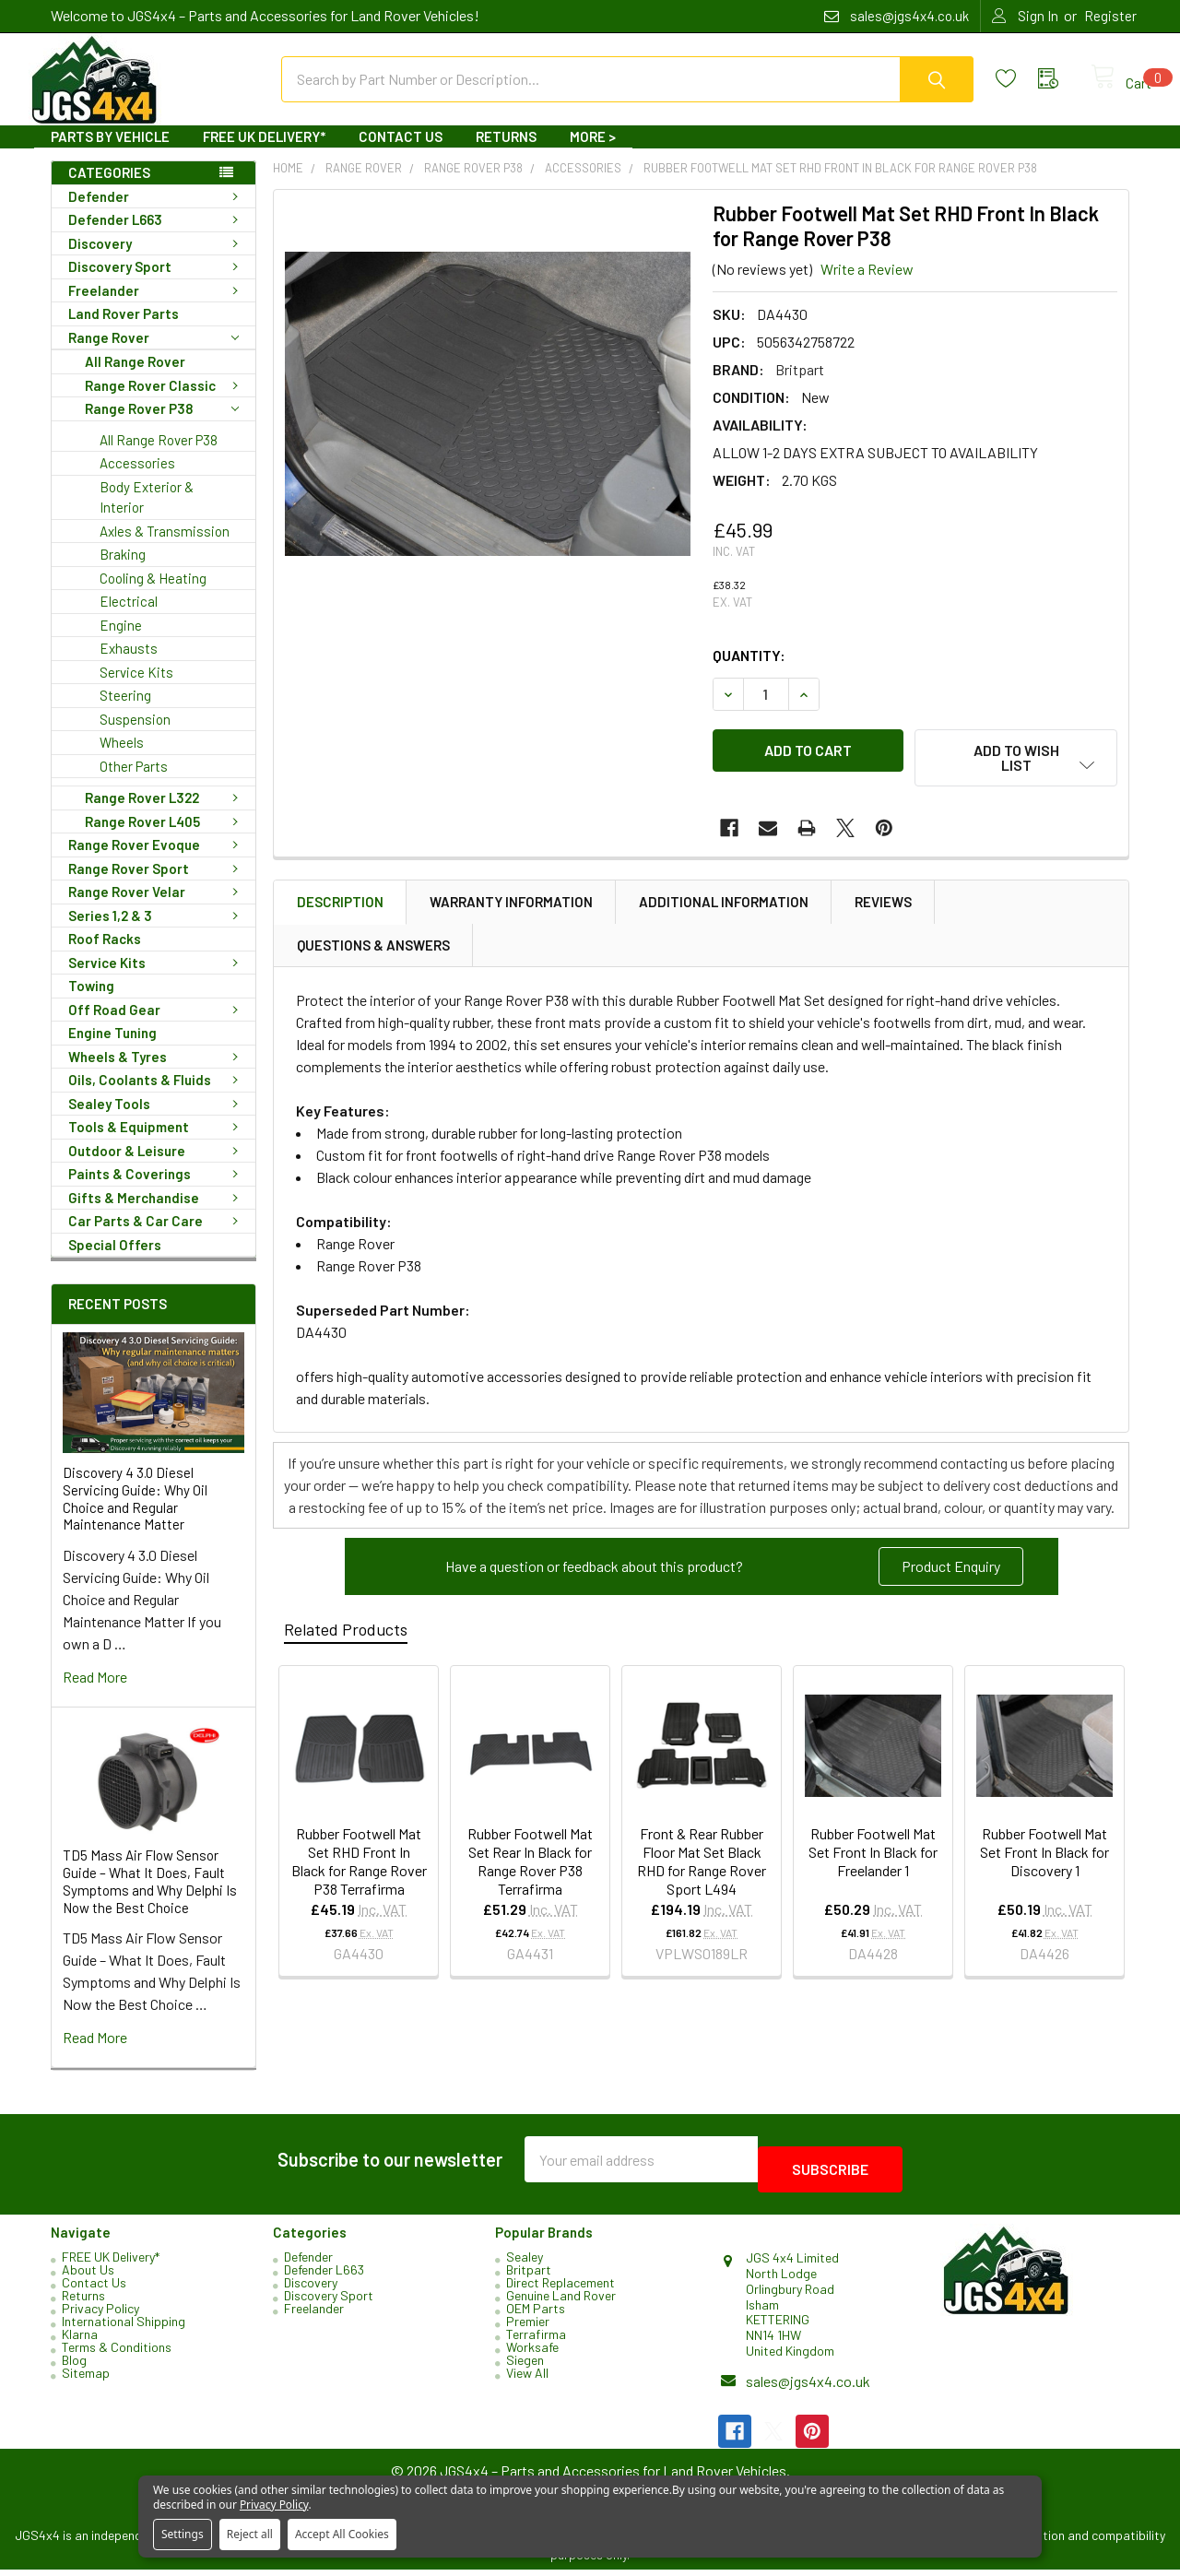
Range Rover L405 (165, 838)
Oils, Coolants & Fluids (156, 1096)
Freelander (156, 307)
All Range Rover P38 (159, 456)
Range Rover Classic (165, 402)
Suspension (135, 735)
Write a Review (867, 285)
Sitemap (86, 2379)
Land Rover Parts (123, 330)
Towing (91, 1002)
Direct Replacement (560, 2289)
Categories (109, 189)
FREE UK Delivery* (264, 153)
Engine (121, 641)
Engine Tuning (112, 1049)
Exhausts (129, 664)
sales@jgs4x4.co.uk (808, 2387)
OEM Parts (535, 2314)
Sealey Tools (156, 1120)
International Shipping (123, 2327)
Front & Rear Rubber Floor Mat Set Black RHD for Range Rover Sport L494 (701, 1863)
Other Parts (134, 782)
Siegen (525, 2366)
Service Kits (136, 688)
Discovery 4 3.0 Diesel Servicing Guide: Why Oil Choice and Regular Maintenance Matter (135, 1515)
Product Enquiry (951, 1569)
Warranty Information (511, 904)
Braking (123, 570)
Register (1110, 15)
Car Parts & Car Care (156, 1237)
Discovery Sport (156, 283)
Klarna (80, 2340)
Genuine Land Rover (561, 2302)
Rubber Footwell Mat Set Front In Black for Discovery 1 (1044, 1854)
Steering (125, 711)
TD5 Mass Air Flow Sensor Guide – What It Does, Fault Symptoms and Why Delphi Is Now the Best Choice (150, 1897)
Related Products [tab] (345, 1632)
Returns (506, 153)
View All (527, 2379)
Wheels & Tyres (156, 1073)
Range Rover (153, 354)
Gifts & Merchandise (156, 1214)
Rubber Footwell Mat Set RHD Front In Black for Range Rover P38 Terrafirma (359, 1863)
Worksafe (532, 2353)
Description (340, 904)
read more (95, 1693)
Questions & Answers (373, 947)
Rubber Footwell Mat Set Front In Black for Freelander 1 (873, 1854)
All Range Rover (135, 378)
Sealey (524, 2263)
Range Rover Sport (156, 885)
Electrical (129, 617)
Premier (527, 2327)
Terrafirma (536, 2340)
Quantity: (749, 671)
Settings (182, 2534)
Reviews (883, 904)
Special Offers (114, 1261)
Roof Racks (104, 955)
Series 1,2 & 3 (156, 932)
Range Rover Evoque (156, 861)
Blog (74, 2366)
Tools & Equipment (156, 1143)
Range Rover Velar (156, 908)
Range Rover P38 (162, 425)
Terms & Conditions (116, 2353)
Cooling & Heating (153, 594)
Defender (156, 213)
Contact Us (400, 153)
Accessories (137, 479)
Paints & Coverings (156, 1190)
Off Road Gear (156, 1026)
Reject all (250, 2534)
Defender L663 (156, 236)
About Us (88, 2276)
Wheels (122, 758)
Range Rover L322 (165, 814)
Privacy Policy (100, 2314)
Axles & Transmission (165, 547)
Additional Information (723, 904)
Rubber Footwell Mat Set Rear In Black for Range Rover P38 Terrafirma (530, 1863)
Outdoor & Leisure (156, 1167)
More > (593, 153)
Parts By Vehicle (110, 153)
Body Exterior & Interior (147, 514)
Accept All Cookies (342, 2534)
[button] (951, 1569)
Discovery (156, 260)
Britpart (528, 2276)
